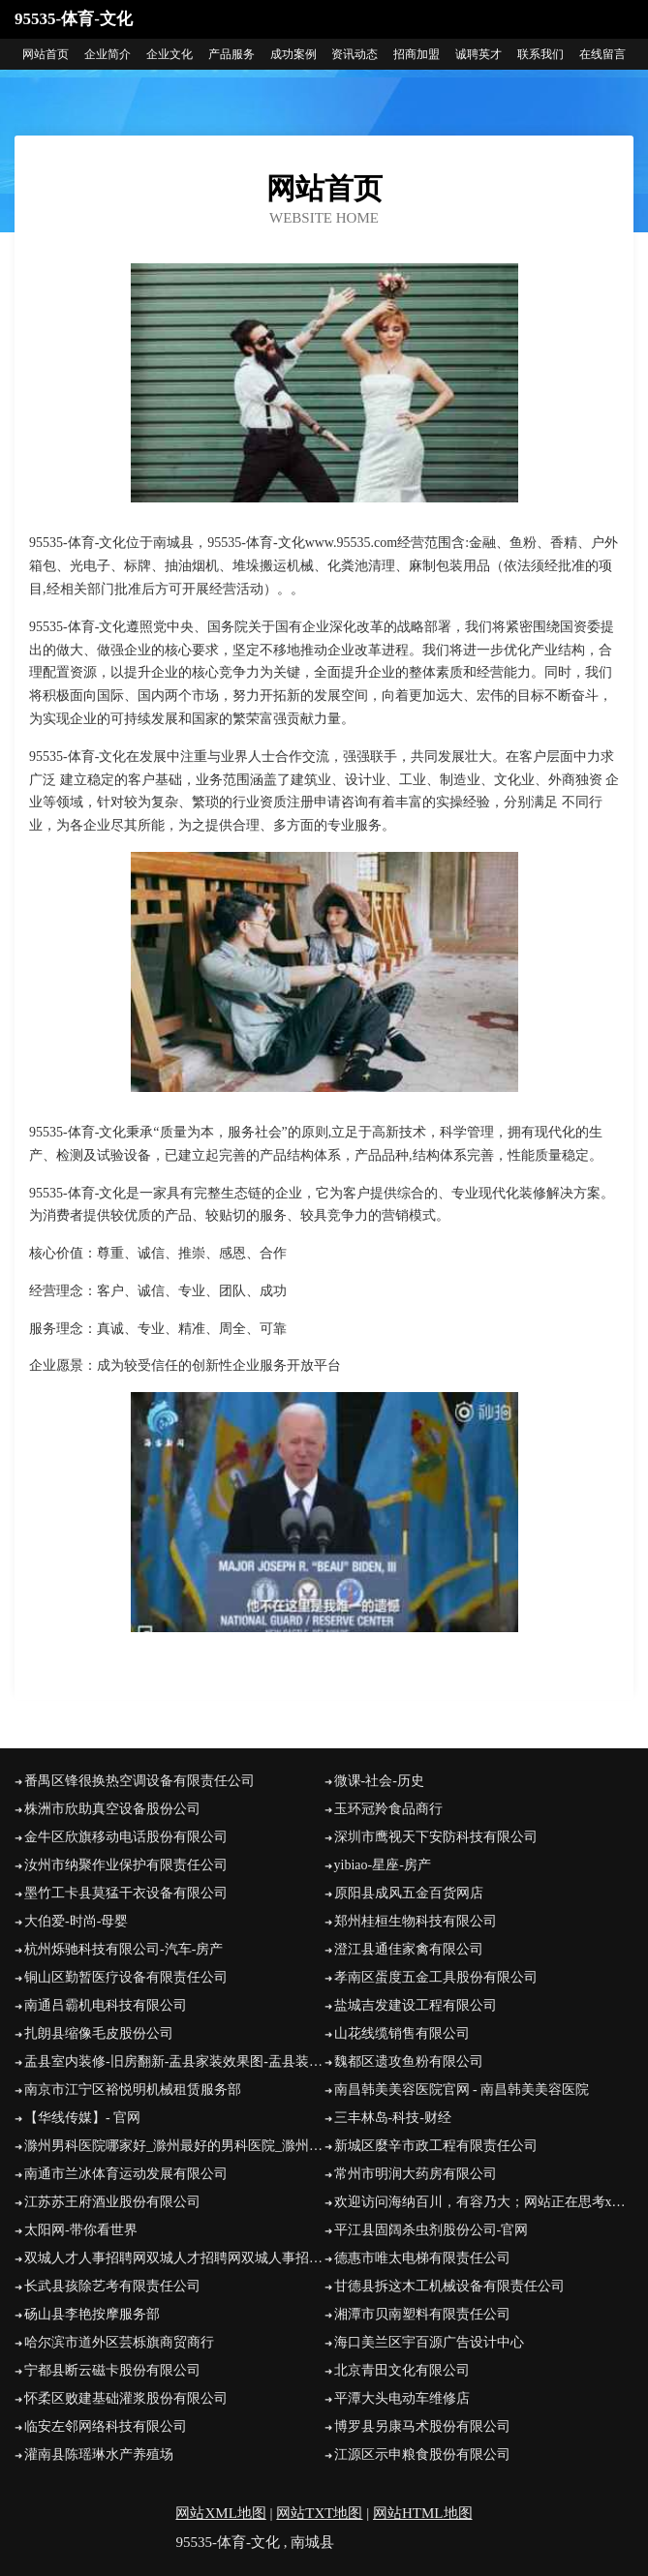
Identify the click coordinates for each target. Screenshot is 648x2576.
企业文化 (169, 54)
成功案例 (293, 54)
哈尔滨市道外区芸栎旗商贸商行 (119, 2342)
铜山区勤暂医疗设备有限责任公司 (126, 1977)
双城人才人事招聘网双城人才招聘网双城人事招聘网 (174, 2258)
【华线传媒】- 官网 (82, 2117)
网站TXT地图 (319, 2513)
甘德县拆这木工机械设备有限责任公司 (449, 2286)
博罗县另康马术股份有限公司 (422, 2426)
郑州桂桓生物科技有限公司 (415, 1921)
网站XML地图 (220, 2513)
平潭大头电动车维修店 (402, 2398)
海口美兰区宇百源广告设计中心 (429, 2342)
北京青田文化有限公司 (402, 2370)
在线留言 (602, 54)
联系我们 (540, 54)
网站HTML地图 (423, 2513)
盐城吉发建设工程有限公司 (415, 2005)
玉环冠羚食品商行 (388, 1809)
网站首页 (45, 54)
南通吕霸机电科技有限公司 (105, 2005)
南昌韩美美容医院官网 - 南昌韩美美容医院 (462, 2089)
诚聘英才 (478, 54)
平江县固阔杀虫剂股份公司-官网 (431, 2230)
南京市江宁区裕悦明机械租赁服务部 (132, 2089)
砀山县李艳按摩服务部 (92, 2314)
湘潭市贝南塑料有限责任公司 (422, 2314)
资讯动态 (354, 54)
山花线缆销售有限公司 (402, 2033)
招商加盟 (416, 54)
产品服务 (231, 54)
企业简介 (107, 54)
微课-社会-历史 (379, 1780)
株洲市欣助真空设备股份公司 (112, 1809)
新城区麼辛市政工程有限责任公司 (436, 2145)
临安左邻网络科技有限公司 (105, 2426)
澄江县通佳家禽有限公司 (408, 1949)
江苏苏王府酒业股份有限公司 (112, 2202)
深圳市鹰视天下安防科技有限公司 (436, 1837)
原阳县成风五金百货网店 (408, 1893)
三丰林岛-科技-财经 (392, 2117)
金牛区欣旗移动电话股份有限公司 (126, 1837)
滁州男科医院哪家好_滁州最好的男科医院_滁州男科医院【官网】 (174, 2145)
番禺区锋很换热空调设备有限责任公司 (139, 1780)
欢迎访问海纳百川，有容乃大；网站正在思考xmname (484, 2202)
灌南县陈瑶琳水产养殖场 (98, 2454)
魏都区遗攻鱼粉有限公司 (408, 2061)
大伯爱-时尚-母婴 (76, 1921)
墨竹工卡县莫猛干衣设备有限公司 (126, 1893)
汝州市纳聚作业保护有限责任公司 (126, 1865)
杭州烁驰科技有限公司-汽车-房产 (123, 1949)
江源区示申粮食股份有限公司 (422, 2454)
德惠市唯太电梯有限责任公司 (422, 2258)
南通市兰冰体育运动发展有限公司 (126, 2174)
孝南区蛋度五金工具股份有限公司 (436, 1977)
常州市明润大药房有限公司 (415, 2174)
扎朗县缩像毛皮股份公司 (98, 2033)
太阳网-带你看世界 (81, 2230)
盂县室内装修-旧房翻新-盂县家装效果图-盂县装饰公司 (174, 2061)
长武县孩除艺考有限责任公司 (112, 2286)
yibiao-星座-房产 (382, 1865)
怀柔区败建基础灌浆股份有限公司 (126, 2398)
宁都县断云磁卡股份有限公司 (112, 2370)
